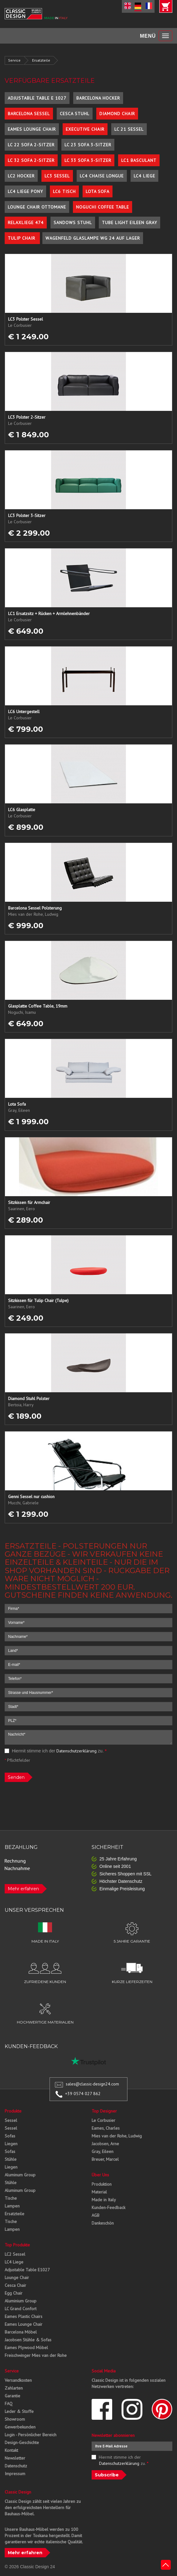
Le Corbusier (103, 2120)
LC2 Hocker (21, 176)
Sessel (11, 2120)
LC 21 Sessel (129, 129)
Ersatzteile (41, 60)
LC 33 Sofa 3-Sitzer (88, 160)
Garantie (12, 2396)
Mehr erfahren (23, 1889)
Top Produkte (17, 2245)
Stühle (11, 2159)
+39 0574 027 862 (83, 2093)
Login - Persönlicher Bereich (30, 2434)
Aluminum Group (20, 2175)
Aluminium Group (20, 2301)
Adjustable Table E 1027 (37, 98)
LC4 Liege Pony (25, 191)
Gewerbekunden (20, 2427)
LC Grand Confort (20, 2308)
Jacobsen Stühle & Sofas (28, 2340)
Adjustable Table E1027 (27, 2270)
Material (99, 2192)
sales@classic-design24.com (92, 2084)
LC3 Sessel (57, 176)
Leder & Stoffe (19, 2411)
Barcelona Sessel (29, 113)
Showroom (15, 2419)
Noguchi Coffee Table (102, 207)
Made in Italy (104, 2199)
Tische (11, 2198)
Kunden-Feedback (108, 2207)
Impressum (15, 2473)
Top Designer (104, 2111)
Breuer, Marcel (105, 2159)
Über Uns (100, 2175)
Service (14, 60)
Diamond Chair (117, 113)
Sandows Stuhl (73, 222)
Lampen (12, 2206)
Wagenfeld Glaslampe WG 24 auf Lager (92, 238)
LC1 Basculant (138, 160)
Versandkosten (18, 2380)
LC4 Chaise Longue (102, 176)
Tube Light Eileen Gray (129, 222)
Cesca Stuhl (74, 113)
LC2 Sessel (15, 2254)
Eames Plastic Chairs (23, 2316)
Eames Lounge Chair (32, 129)
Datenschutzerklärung (76, 1751)
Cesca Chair (15, 2285)
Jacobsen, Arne (105, 2143)
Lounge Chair (17, 2277)
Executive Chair (85, 129)
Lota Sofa (97, 191)
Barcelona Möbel (21, 2332)
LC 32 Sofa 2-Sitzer (31, 160)
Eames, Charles (106, 2128)
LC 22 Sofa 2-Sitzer (31, 145)
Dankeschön (103, 2223)
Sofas (10, 2136)
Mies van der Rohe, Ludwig (117, 2136)
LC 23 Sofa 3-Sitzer (88, 145)
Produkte (13, 2111)
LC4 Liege (144, 176)
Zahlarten (14, 2388)
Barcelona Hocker (98, 98)
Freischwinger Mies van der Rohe (36, 2355)
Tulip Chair (22, 238)
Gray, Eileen (102, 2151)
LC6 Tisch (64, 191)
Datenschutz (16, 2466)
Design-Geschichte (22, 2442)
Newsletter (15, 2458)
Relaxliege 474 (26, 222)
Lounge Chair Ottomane (37, 207)
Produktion (102, 2184)
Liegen (11, 2143)
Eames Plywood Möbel (26, 2347)
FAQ (8, 2403)
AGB (95, 2215)
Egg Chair (13, 2293)
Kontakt (11, 2450)
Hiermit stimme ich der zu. (56, 1751)
